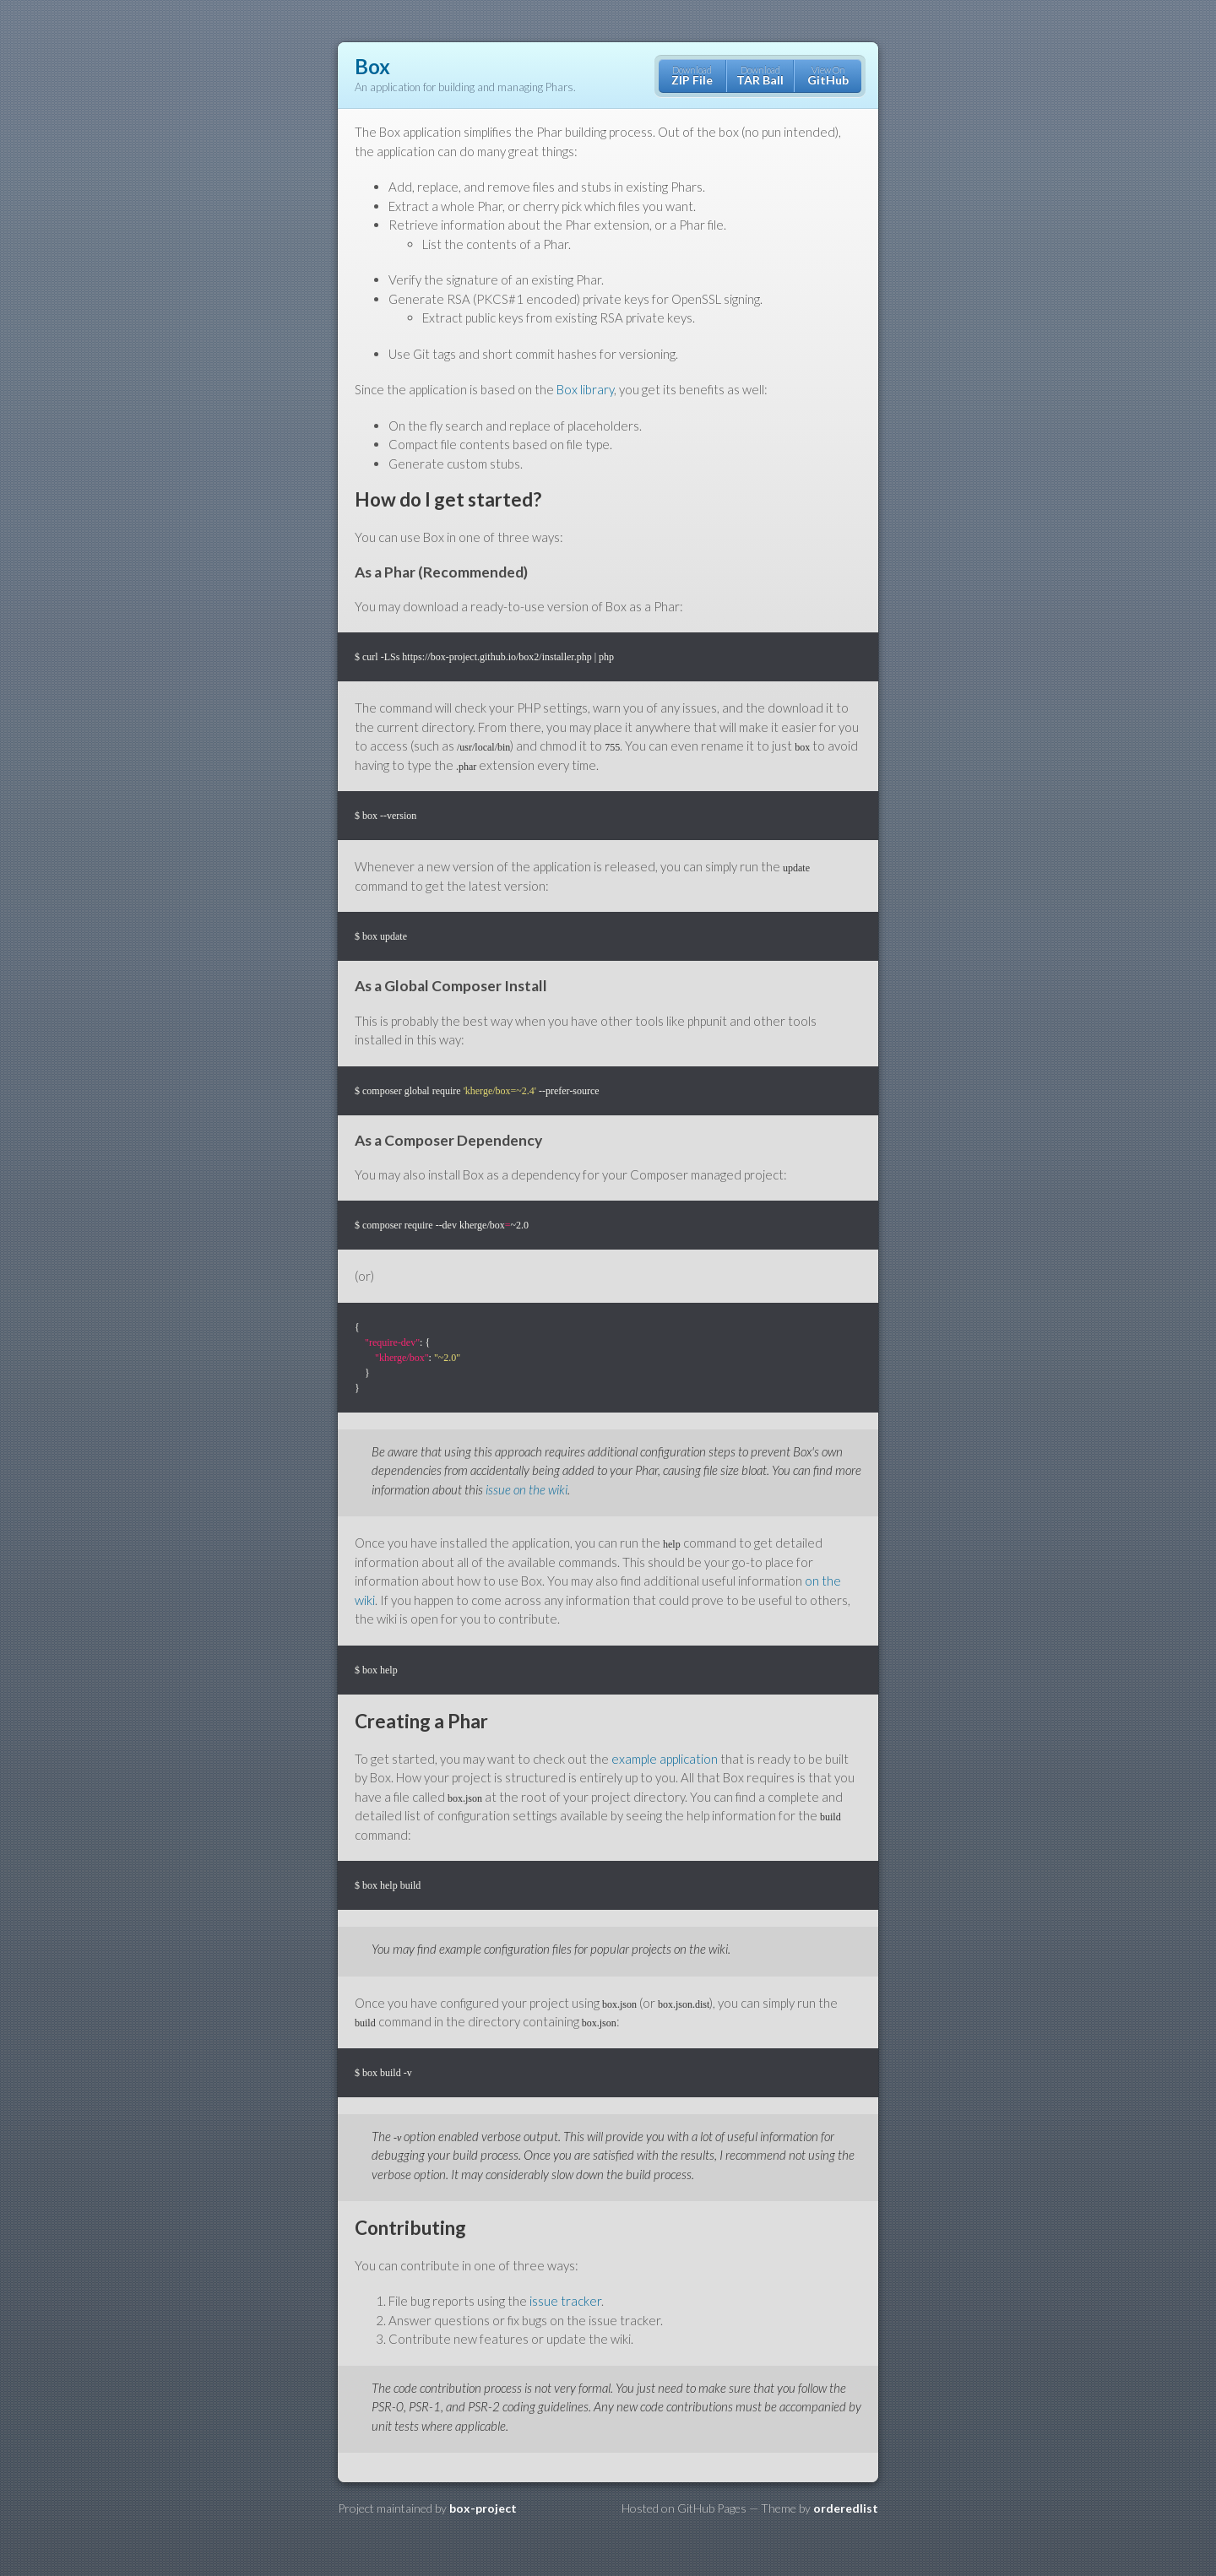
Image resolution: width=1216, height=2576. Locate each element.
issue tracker (565, 2300)
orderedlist (845, 2508)
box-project (483, 2508)
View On (828, 75)
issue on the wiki (526, 1489)
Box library (585, 389)
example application (664, 1758)
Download (692, 75)
